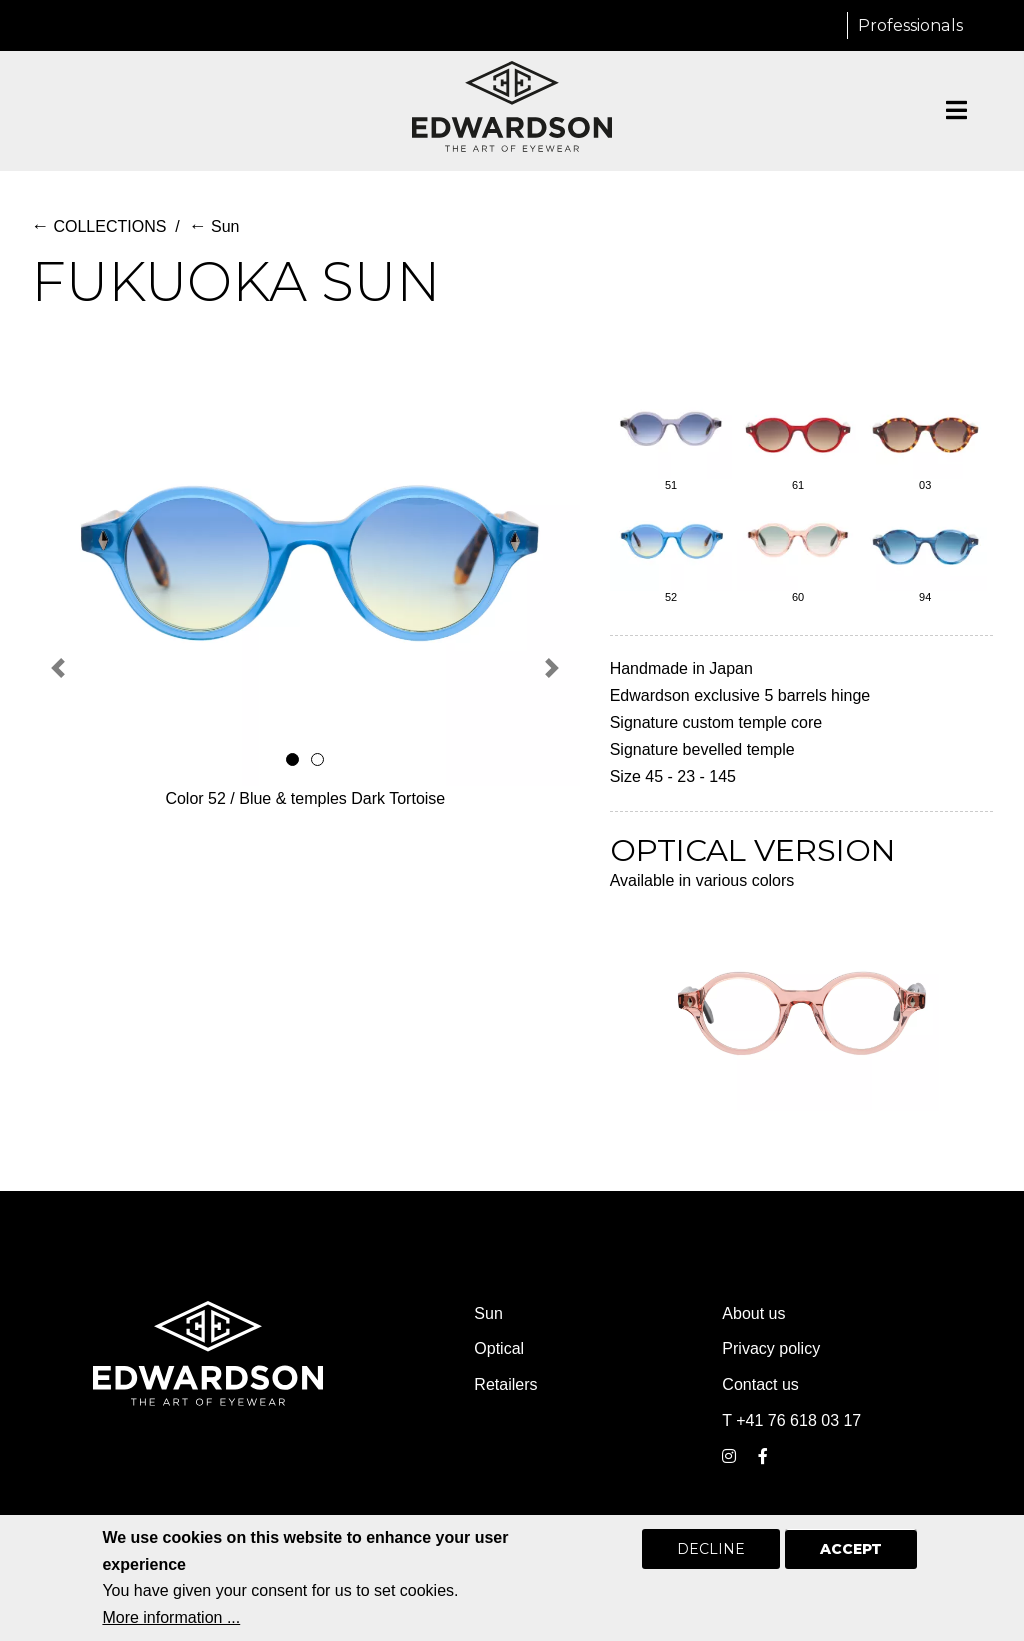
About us (753, 1313)
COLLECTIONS (98, 226)
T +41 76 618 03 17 (791, 1420)
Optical (499, 1348)
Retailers (505, 1384)
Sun (214, 226)
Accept (851, 1563)
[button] (58, 667)
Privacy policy (771, 1348)
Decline (711, 1563)
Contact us (760, 1384)
